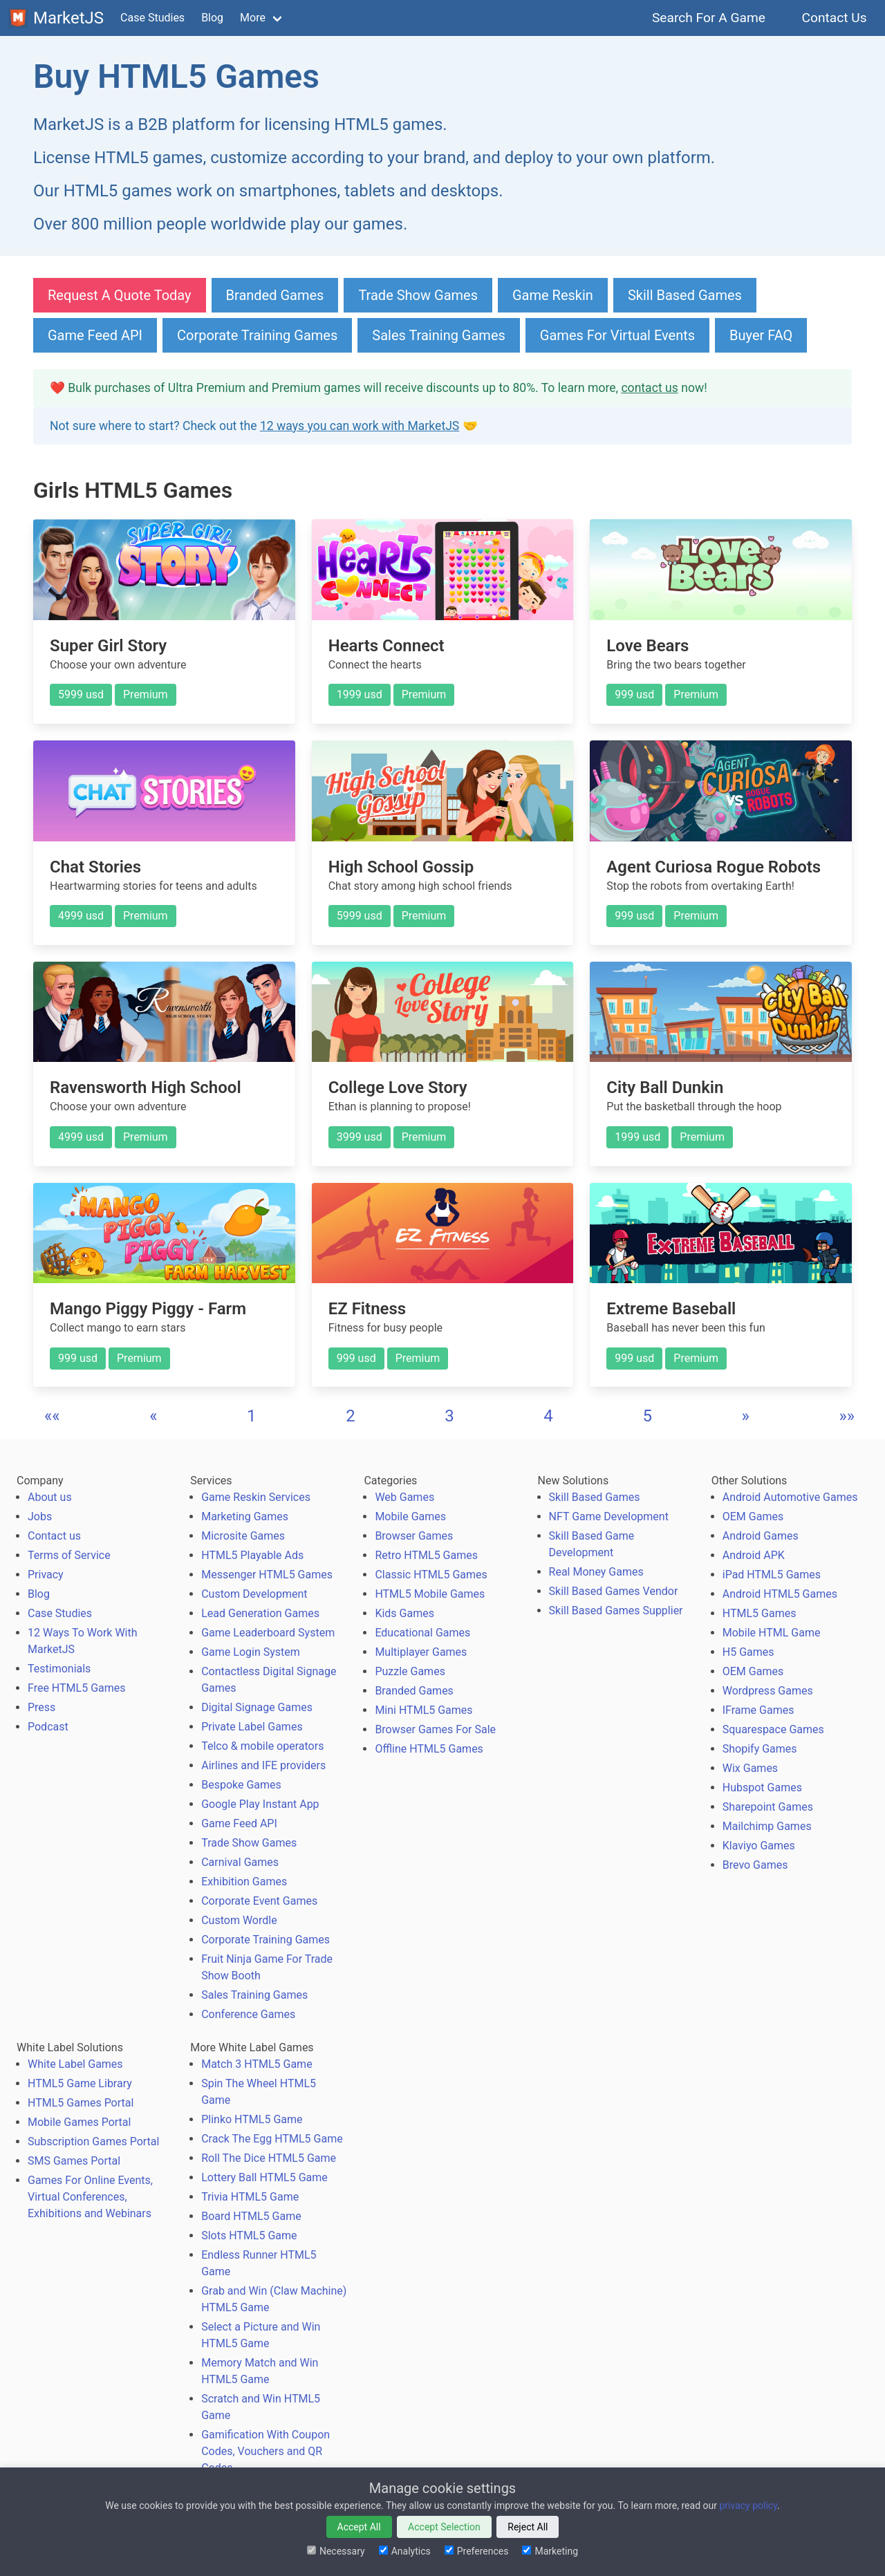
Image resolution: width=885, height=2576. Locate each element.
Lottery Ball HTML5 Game (264, 2177)
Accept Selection (444, 2526)
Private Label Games (251, 1726)
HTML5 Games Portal (80, 2102)
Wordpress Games (768, 1690)
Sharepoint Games (768, 1806)
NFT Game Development (609, 1516)
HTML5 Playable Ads (252, 1555)
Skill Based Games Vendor (613, 1591)
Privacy (46, 1574)
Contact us (54, 1535)
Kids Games (404, 1613)
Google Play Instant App (260, 1804)
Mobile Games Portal (79, 2122)
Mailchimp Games (767, 1826)
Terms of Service (69, 1555)
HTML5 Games (759, 1613)
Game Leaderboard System (268, 1632)
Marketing (550, 2551)
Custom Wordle (239, 1920)
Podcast (48, 1726)
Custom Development (254, 1593)
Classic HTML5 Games (431, 1574)
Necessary (336, 2551)
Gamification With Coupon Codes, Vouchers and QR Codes (265, 2451)
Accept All (359, 2526)
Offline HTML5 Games (429, 1748)
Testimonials (59, 1668)
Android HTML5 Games (780, 1593)
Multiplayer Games (421, 1652)
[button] (52, 1416)
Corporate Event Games (259, 1900)
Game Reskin (552, 295)
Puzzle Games (410, 1671)
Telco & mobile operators (262, 1746)
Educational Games (422, 1632)
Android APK (754, 1555)
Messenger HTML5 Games (267, 1574)
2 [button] (350, 1416)
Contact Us (834, 18)
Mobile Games (410, 1516)
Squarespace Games (773, 1729)
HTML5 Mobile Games (430, 1593)
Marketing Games (244, 1516)
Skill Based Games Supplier (616, 1610)
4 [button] (548, 1416)
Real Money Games (596, 1571)
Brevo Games (755, 1865)
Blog (212, 17)
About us (50, 1497)
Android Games (761, 1535)
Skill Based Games (685, 295)
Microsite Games (243, 1535)
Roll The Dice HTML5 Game (268, 2158)
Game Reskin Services (255, 1497)
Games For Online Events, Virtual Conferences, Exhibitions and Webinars (90, 2197)
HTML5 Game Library (80, 2083)
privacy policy (748, 2505)
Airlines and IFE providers (263, 1765)
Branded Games (275, 295)
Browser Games (414, 1535)
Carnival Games (240, 1862)
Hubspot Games (762, 1787)
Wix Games (750, 1768)
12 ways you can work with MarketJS (359, 426)
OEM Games (753, 1516)
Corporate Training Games (257, 335)
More (253, 17)
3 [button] (449, 1416)
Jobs (40, 1516)
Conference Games (248, 2014)
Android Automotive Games (790, 1497)
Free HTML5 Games (77, 1688)
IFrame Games (758, 1710)
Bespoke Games (241, 1784)
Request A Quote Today (120, 295)
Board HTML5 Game (251, 2216)
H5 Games (748, 1652)
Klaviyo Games (759, 1845)
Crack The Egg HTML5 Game (271, 2138)
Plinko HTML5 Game (251, 2119)
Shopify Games (760, 1748)
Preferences (477, 2551)
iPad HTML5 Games (772, 1574)
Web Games (404, 1497)
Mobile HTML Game (772, 1632)
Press (41, 1707)
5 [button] (647, 1416)
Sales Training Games (438, 335)
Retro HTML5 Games (426, 1555)
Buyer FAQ (760, 335)
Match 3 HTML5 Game (256, 2064)
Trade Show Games (418, 295)
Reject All (527, 2526)
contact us (649, 388)
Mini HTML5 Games (423, 1710)
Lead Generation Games (260, 1613)
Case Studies (152, 17)
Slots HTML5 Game (249, 2235)
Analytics (405, 2551)
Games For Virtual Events (617, 335)
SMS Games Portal (74, 2160)
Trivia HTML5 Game (250, 2196)
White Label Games (75, 2064)
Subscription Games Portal (93, 2141)
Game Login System (250, 1652)
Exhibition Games (244, 1881)
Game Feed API (95, 335)
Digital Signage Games (257, 1707)
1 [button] (252, 1416)
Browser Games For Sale (435, 1729)
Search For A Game (709, 18)
